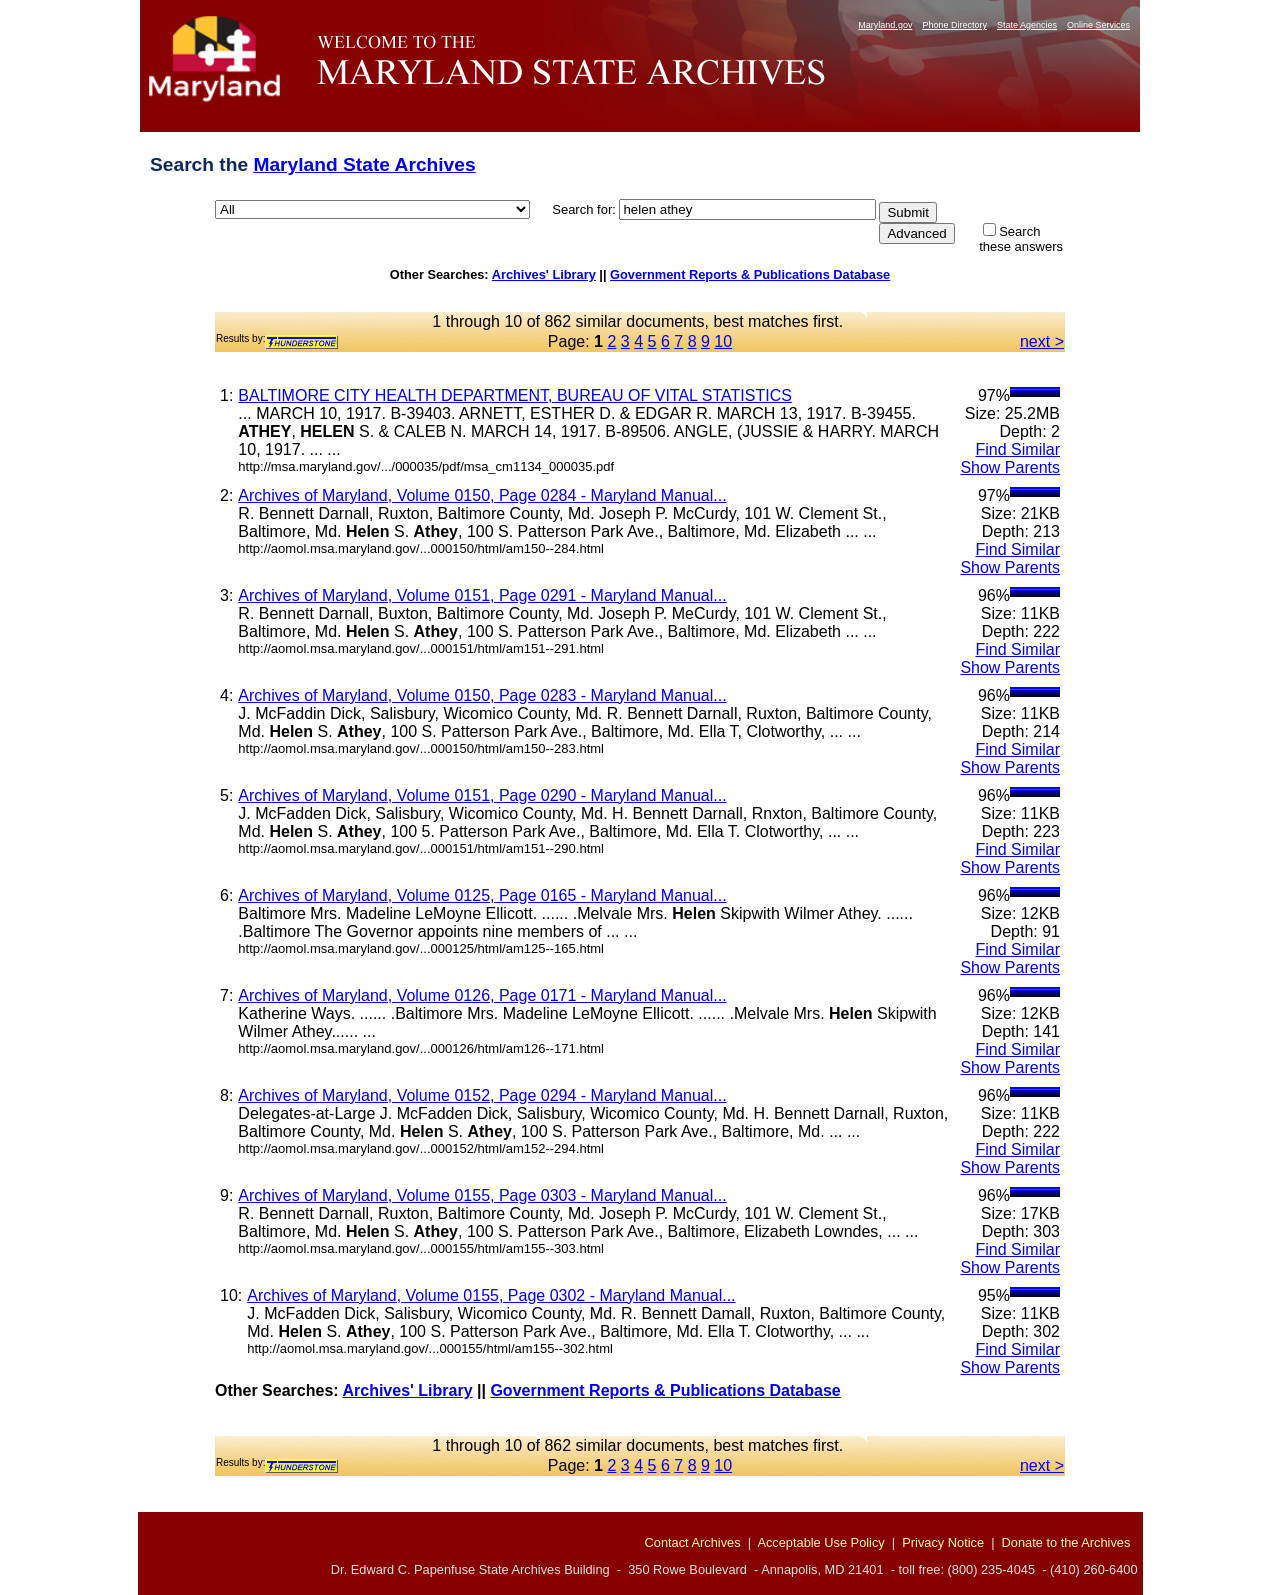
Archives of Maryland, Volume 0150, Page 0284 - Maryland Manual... (482, 495)
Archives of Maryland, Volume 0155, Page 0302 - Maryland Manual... (491, 1295)
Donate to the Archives (1066, 1542)
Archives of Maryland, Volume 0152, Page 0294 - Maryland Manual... (482, 1095)
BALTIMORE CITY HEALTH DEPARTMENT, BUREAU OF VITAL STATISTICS (515, 395)
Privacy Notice (943, 1542)
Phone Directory (954, 25)
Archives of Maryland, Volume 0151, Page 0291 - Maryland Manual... (482, 595)
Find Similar (1018, 449)
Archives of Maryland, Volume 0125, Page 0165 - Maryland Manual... (482, 895)
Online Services (1098, 25)
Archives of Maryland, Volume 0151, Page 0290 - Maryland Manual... (482, 795)
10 (723, 341)
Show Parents (1010, 467)
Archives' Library (544, 274)
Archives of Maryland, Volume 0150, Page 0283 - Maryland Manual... (482, 695)
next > (1042, 341)
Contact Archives (693, 1542)
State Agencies (1027, 25)
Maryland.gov (885, 25)
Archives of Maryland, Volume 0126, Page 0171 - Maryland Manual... (482, 995)
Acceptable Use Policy (820, 1542)
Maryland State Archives (364, 164)
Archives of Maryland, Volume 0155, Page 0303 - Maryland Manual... (482, 1195)
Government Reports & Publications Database (750, 274)
